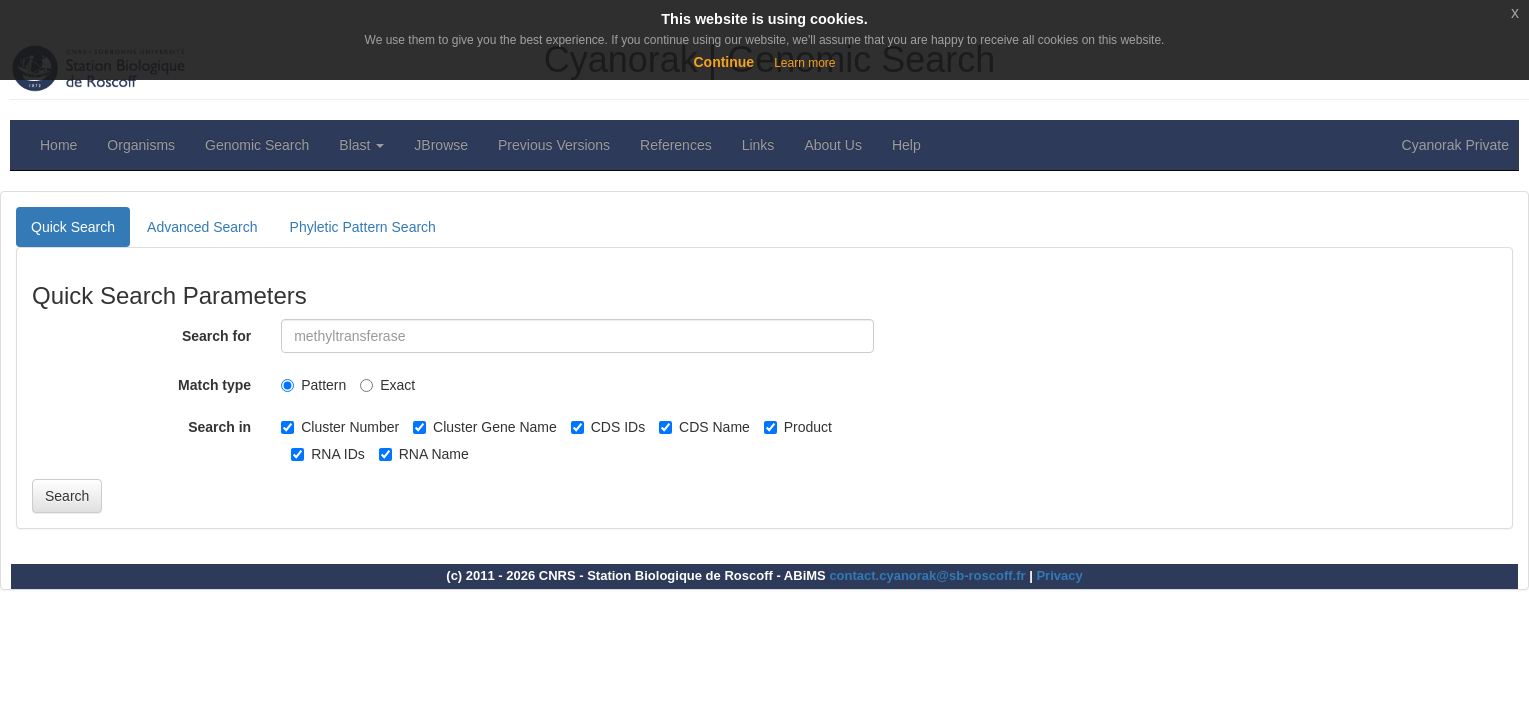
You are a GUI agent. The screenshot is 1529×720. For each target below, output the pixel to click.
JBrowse (441, 145)
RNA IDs (328, 454)
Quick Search (73, 227)
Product (798, 427)
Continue (723, 62)
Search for (216, 336)
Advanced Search (202, 227)
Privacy (1059, 575)
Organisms (141, 145)
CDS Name (704, 427)
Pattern (313, 385)
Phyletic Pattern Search (363, 227)
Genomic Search (257, 145)
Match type (214, 385)
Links (758, 145)
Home (58, 145)
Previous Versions (554, 145)
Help (906, 145)
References (676, 145)
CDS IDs (608, 427)
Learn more (804, 63)
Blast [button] (361, 145)
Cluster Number (340, 427)
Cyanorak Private (1455, 145)
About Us (833, 145)
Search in (219, 427)
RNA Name (424, 454)
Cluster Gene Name (485, 427)
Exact (387, 385)
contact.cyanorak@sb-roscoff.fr (927, 575)
